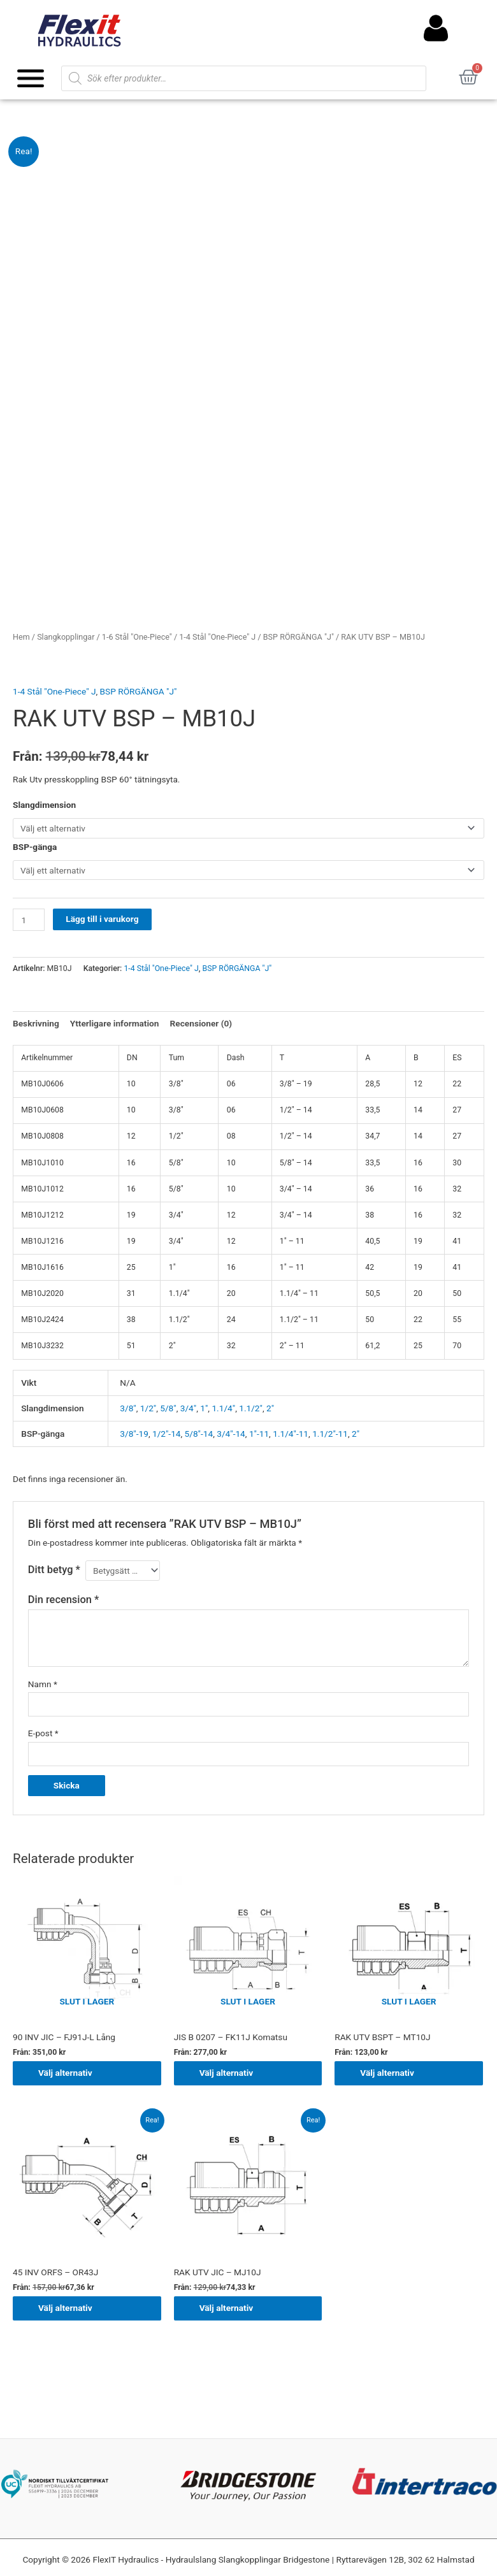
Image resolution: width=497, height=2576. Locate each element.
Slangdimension (44, 805)
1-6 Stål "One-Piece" (137, 637)
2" (270, 1408)
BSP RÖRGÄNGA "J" (298, 637)
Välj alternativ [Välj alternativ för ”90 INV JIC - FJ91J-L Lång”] (65, 2073)
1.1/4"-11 (290, 1433)
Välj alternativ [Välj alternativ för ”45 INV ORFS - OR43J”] (65, 2308)
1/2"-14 (166, 1433)
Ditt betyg (54, 1570)
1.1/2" (251, 1408)
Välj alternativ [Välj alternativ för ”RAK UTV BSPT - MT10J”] (387, 2073)
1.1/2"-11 (330, 1433)
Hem (21, 637)
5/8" (168, 1408)
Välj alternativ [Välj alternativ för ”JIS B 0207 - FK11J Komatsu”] (226, 2073)
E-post (43, 1733)
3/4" (188, 1408)
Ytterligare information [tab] (114, 1023)
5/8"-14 (199, 1433)
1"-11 (259, 1433)
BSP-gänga (35, 847)
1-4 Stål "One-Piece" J (217, 637)
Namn (42, 1684)
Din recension (63, 1600)
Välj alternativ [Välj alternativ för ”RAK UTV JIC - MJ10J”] (226, 2308)
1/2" (148, 1408)
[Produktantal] (29, 920)
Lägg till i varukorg (102, 919)
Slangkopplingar (65, 637)
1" (204, 1408)
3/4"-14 (231, 1433)
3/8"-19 (134, 1433)
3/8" (128, 1408)
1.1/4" (223, 1408)
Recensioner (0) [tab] (201, 1023)
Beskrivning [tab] (36, 1023)
